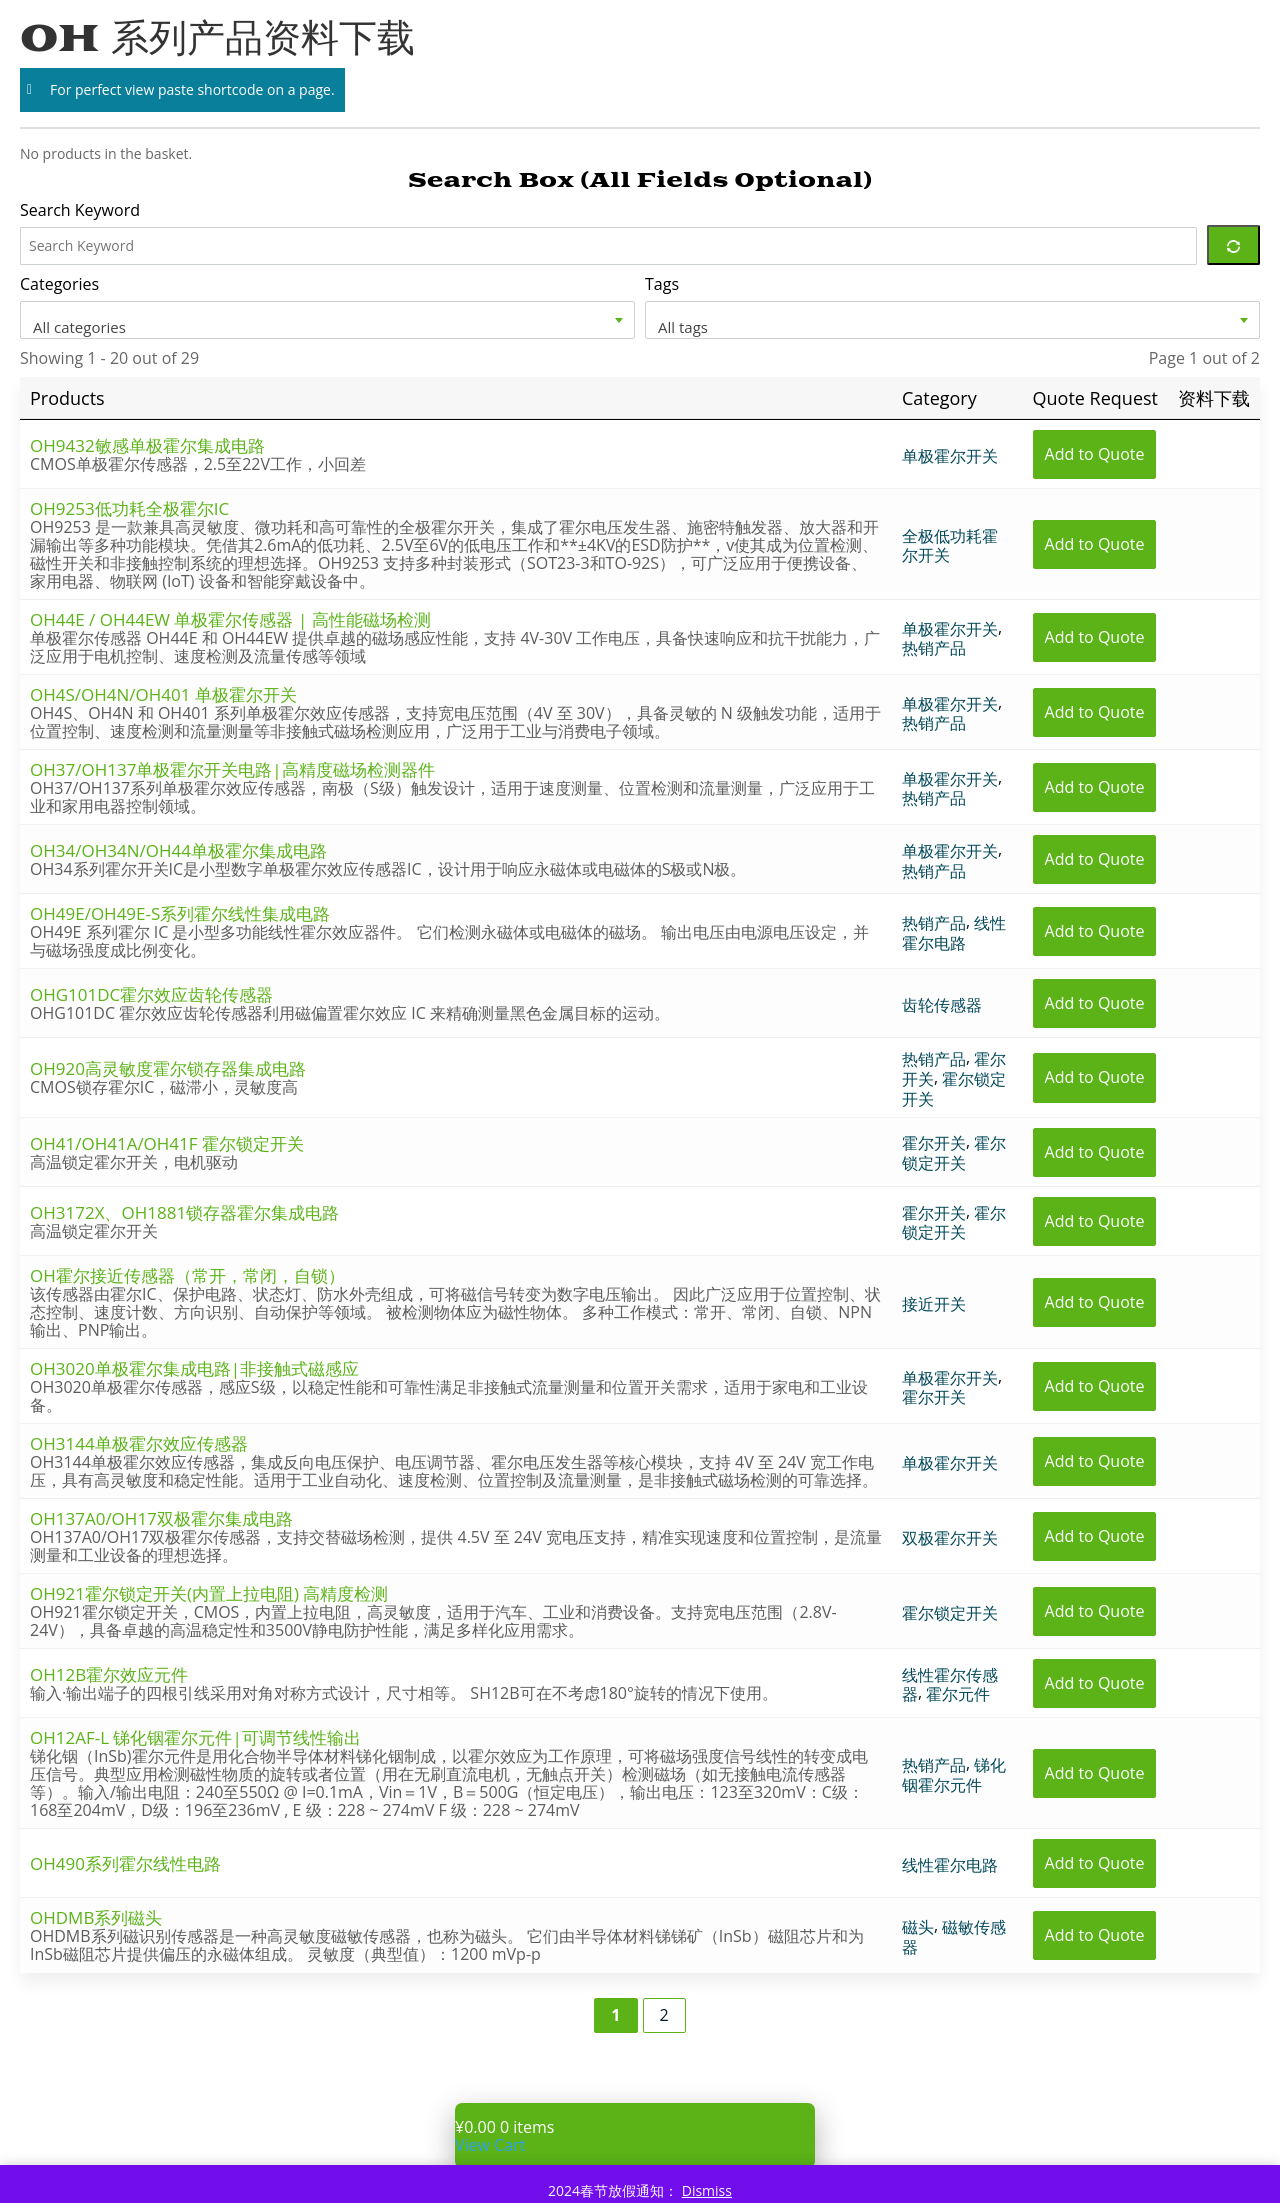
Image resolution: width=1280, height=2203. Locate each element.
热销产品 (934, 648)
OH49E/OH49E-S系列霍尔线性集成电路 (180, 913)
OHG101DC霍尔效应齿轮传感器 (151, 994)
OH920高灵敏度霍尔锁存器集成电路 (168, 1068)
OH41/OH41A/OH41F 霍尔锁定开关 (167, 1143)
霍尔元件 (958, 1694)
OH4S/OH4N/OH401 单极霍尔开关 (163, 694)
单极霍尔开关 (950, 455)
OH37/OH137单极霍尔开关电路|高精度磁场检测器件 (232, 769)
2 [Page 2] (664, 2015)
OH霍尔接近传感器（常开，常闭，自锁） (187, 1275)
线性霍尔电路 (954, 933)
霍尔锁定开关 (954, 1089)
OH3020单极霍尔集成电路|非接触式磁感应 (194, 1368)
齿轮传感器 (942, 1005)
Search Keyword (80, 210)
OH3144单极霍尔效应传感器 (139, 1443)
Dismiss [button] (707, 2190)
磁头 (918, 1927)
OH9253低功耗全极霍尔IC (129, 508)
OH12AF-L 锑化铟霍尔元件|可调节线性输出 (195, 1737)
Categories (59, 284)
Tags (662, 284)
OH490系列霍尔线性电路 (125, 1863)
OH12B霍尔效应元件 (109, 1674)
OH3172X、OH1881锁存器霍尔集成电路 (184, 1212)
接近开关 (934, 1303)
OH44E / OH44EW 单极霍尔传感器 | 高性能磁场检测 (230, 619)
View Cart (490, 2145)
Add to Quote (1095, 454)
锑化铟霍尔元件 (954, 1775)
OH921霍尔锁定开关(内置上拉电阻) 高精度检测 (209, 1593)
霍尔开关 (934, 1143)
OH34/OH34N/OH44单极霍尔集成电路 (178, 850)
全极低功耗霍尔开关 (950, 545)
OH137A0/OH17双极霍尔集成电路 (161, 1518)
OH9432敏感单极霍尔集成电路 (147, 445)
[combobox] (327, 320)
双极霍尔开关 (950, 1537)
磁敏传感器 (954, 1937)
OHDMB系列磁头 (96, 1917)
